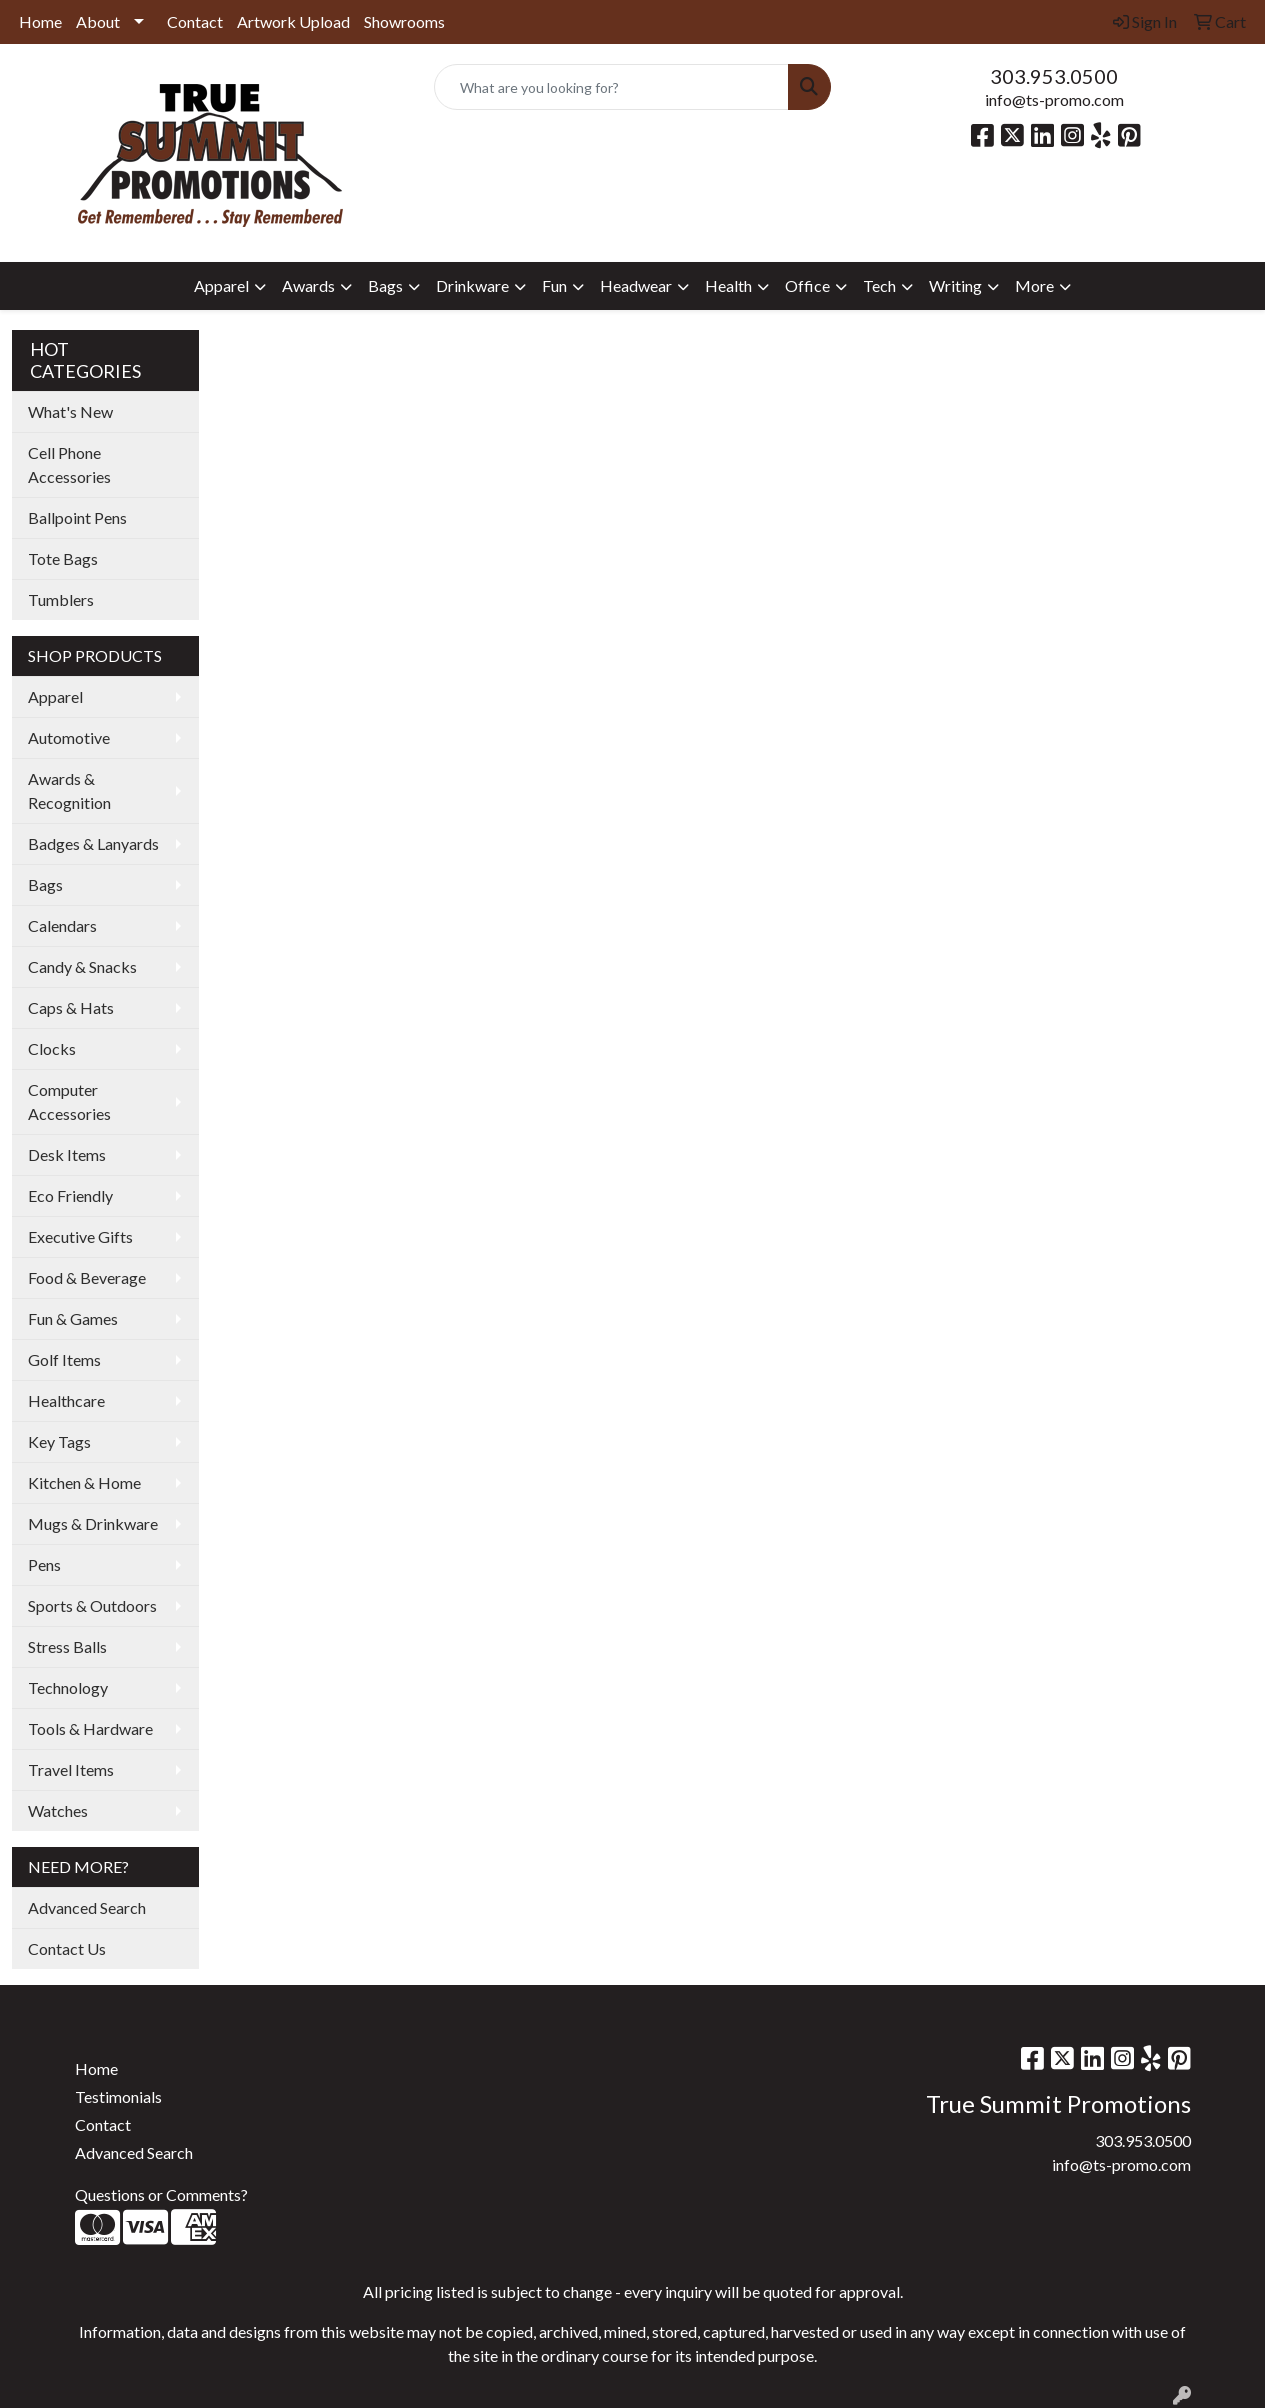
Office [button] (807, 285)
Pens (44, 1564)
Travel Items (71, 1769)
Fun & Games (73, 1318)
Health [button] (728, 285)
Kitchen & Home (84, 1482)
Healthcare (66, 1400)
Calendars (62, 925)
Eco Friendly (70, 1195)
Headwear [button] (636, 285)
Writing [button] (955, 285)
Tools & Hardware (90, 1728)
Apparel (55, 696)
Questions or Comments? (161, 2194)
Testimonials (118, 2096)
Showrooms (404, 21)
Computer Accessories (69, 1101)
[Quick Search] (612, 87)
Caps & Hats (71, 1007)
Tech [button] (879, 285)
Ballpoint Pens (77, 517)
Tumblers (61, 599)
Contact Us (67, 1948)
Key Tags (59, 1441)
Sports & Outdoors (92, 1605)
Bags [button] (385, 285)
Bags (45, 884)
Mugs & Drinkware (93, 1523)
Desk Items (67, 1154)
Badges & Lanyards (93, 843)
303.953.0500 (1054, 76)
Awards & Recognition (69, 790)
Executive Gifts (80, 1236)
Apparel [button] (221, 285)
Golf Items (64, 1359)
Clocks (52, 1048)
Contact (195, 21)
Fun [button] (554, 285)
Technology (68, 1687)
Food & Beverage (87, 1277)
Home (40, 21)
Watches (58, 1810)
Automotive (69, 737)
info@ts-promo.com (1054, 99)
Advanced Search (87, 1907)
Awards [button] (308, 285)
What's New (70, 411)
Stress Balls (67, 1646)
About (98, 21)
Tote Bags (63, 558)
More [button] (1034, 285)
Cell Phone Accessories (69, 464)
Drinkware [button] (472, 285)
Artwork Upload (293, 21)
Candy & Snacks (82, 966)
